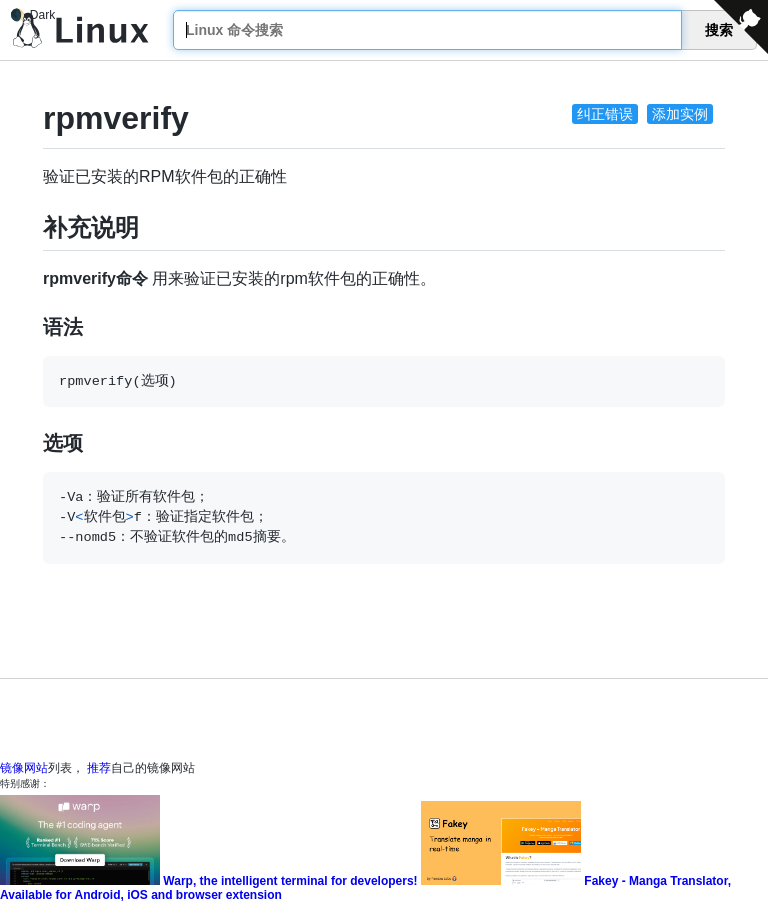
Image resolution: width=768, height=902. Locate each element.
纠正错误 (605, 114)
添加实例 (680, 114)
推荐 (99, 768)
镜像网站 (24, 768)
